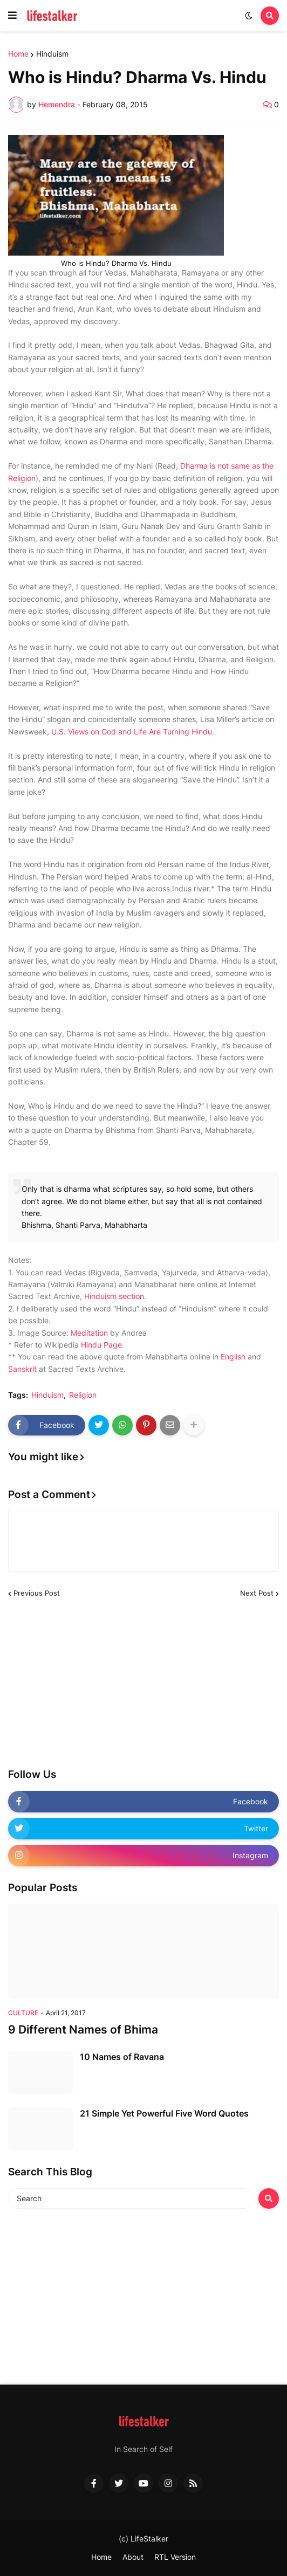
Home (18, 54)
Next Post (257, 1593)
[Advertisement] (89, 1683)
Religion (83, 1395)
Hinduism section (114, 1296)
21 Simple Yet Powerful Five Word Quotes (164, 2113)
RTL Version (175, 2556)
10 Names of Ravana (122, 2056)
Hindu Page (101, 1344)
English (233, 1356)
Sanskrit (22, 1368)
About (133, 2556)
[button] (12, 15)
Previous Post (36, 1593)
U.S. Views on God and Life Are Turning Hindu (131, 731)
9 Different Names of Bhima (83, 2029)
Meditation (89, 1332)
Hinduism (52, 54)
